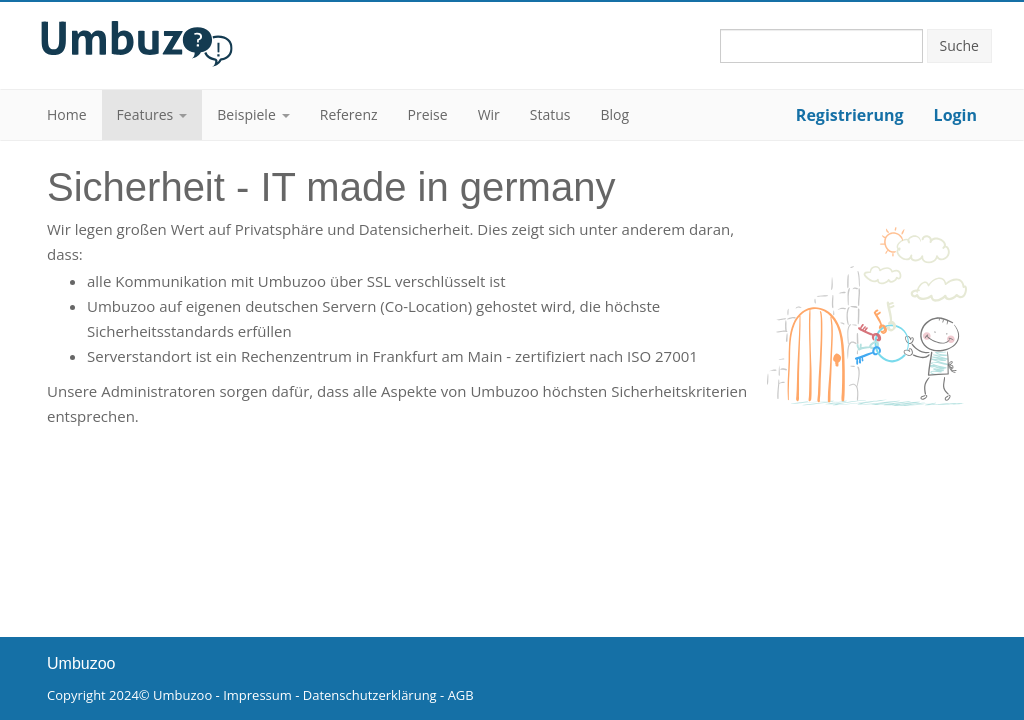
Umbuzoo (182, 695)
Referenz (349, 114)
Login (955, 115)
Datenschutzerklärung (370, 695)
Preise (428, 114)
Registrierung (850, 115)
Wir (489, 114)
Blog (615, 114)
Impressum (257, 695)
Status (550, 114)
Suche (959, 45)
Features (145, 114)
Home (67, 114)
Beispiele (246, 114)
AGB (461, 695)
